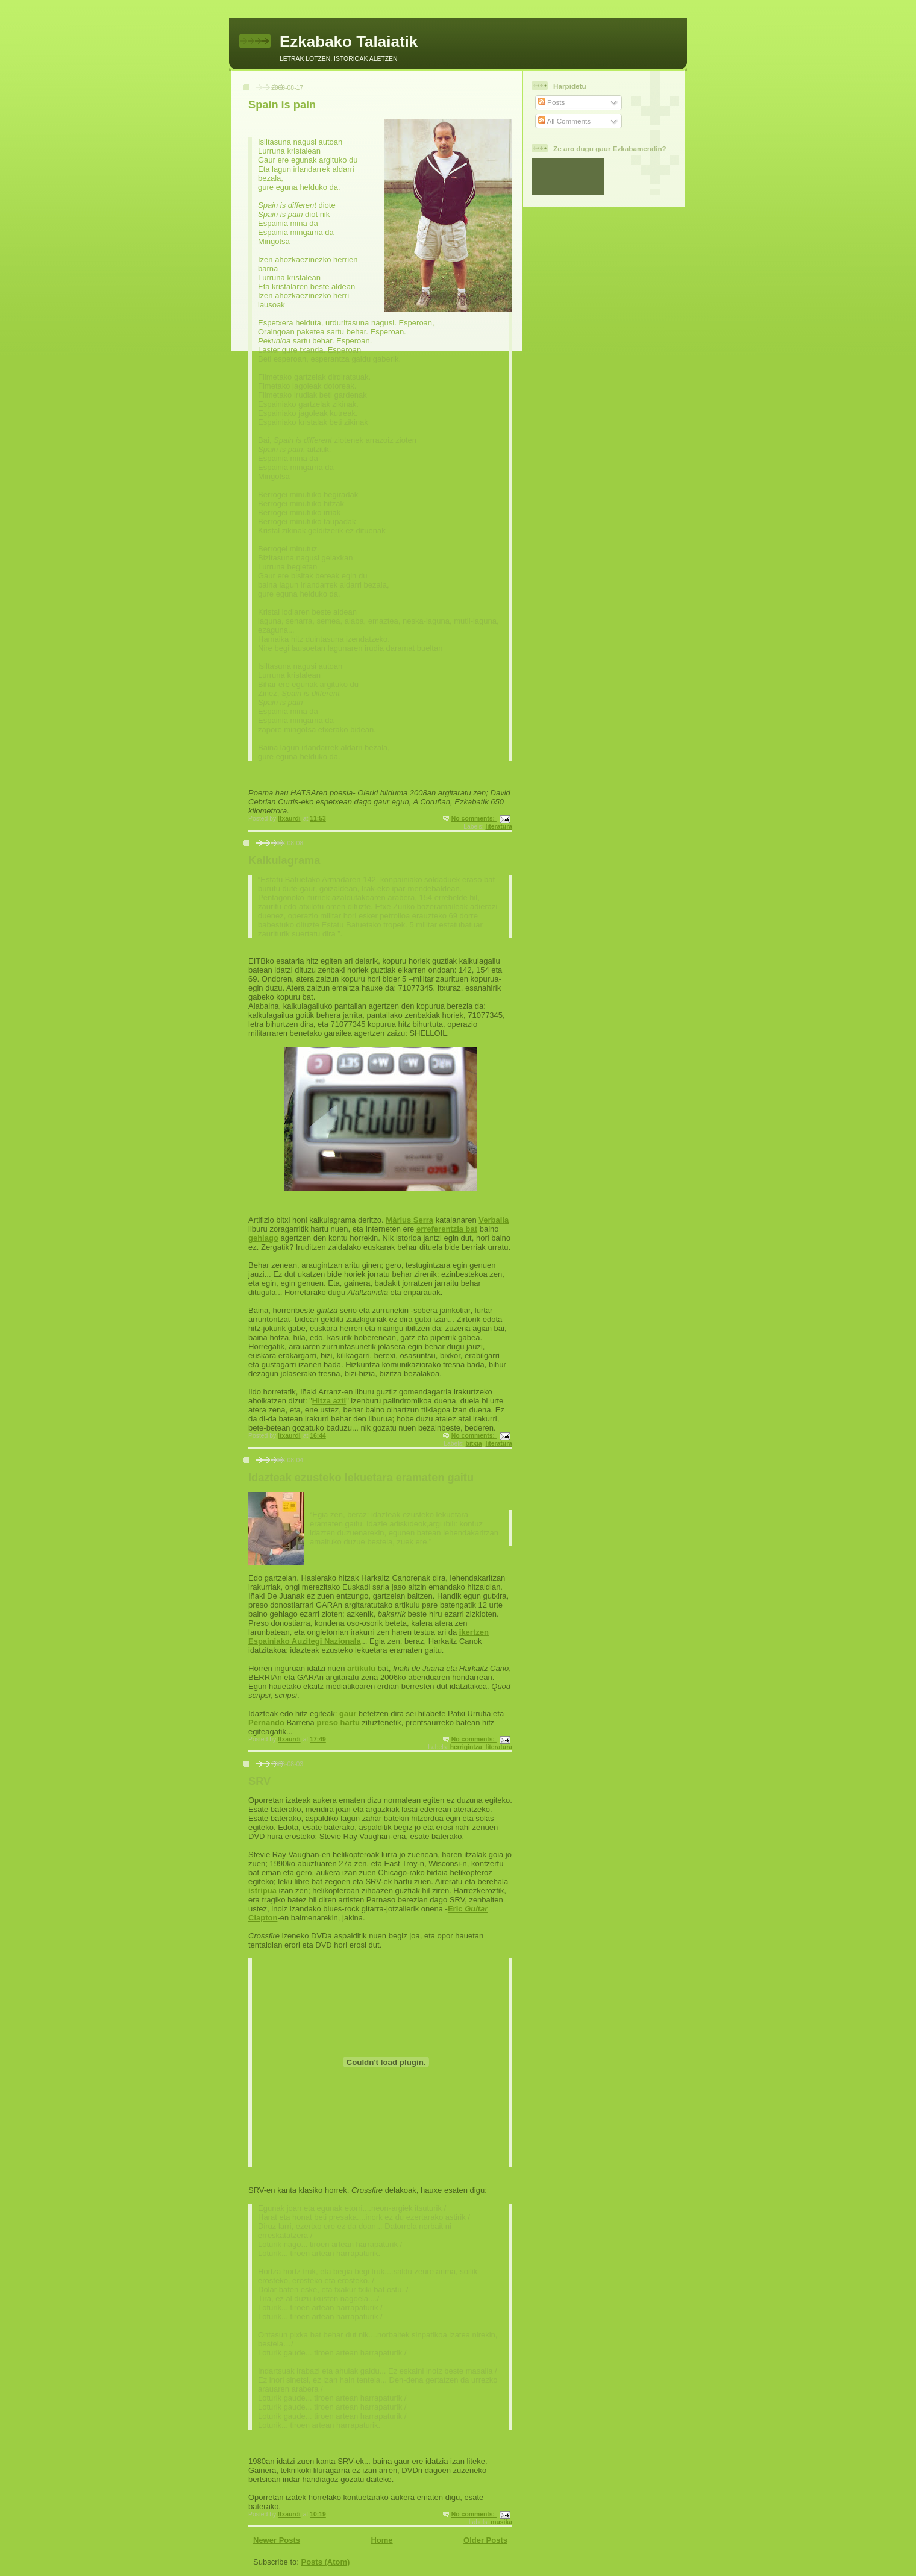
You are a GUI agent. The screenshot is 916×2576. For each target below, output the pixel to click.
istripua (262, 1890)
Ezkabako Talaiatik (349, 42)
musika (501, 2522)
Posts (551, 102)
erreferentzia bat (446, 1228)
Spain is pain (282, 105)
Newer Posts (276, 2540)
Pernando (267, 1722)
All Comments (564, 121)
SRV (259, 1781)
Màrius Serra (409, 1219)
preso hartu (338, 1722)
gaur (347, 1713)
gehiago (263, 1238)
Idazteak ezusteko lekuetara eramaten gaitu (361, 1477)
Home (381, 2540)
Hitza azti (329, 1400)
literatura (499, 826)
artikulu (361, 1668)
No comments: (474, 818)
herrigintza (466, 1747)
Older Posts (485, 2540)
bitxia (474, 1443)
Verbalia (493, 1219)
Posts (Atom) (325, 2561)
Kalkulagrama (284, 860)
